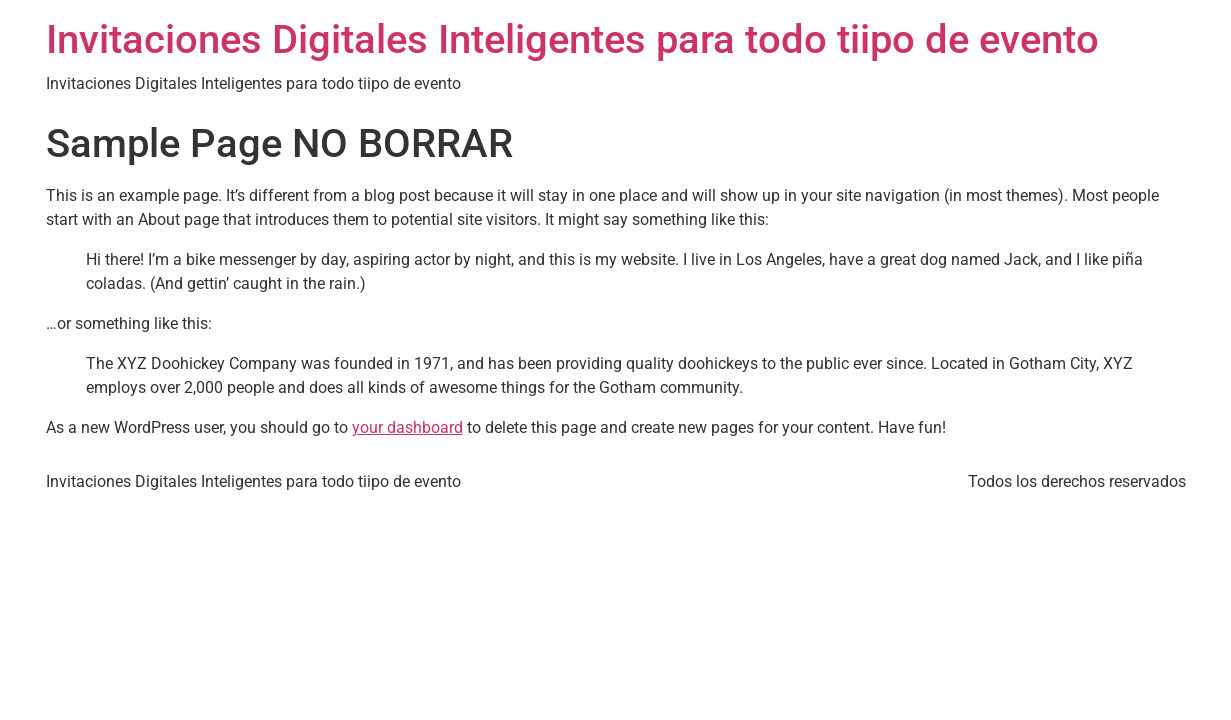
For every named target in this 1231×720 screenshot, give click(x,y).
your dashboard (407, 427)
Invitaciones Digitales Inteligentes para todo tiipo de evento (572, 39)
